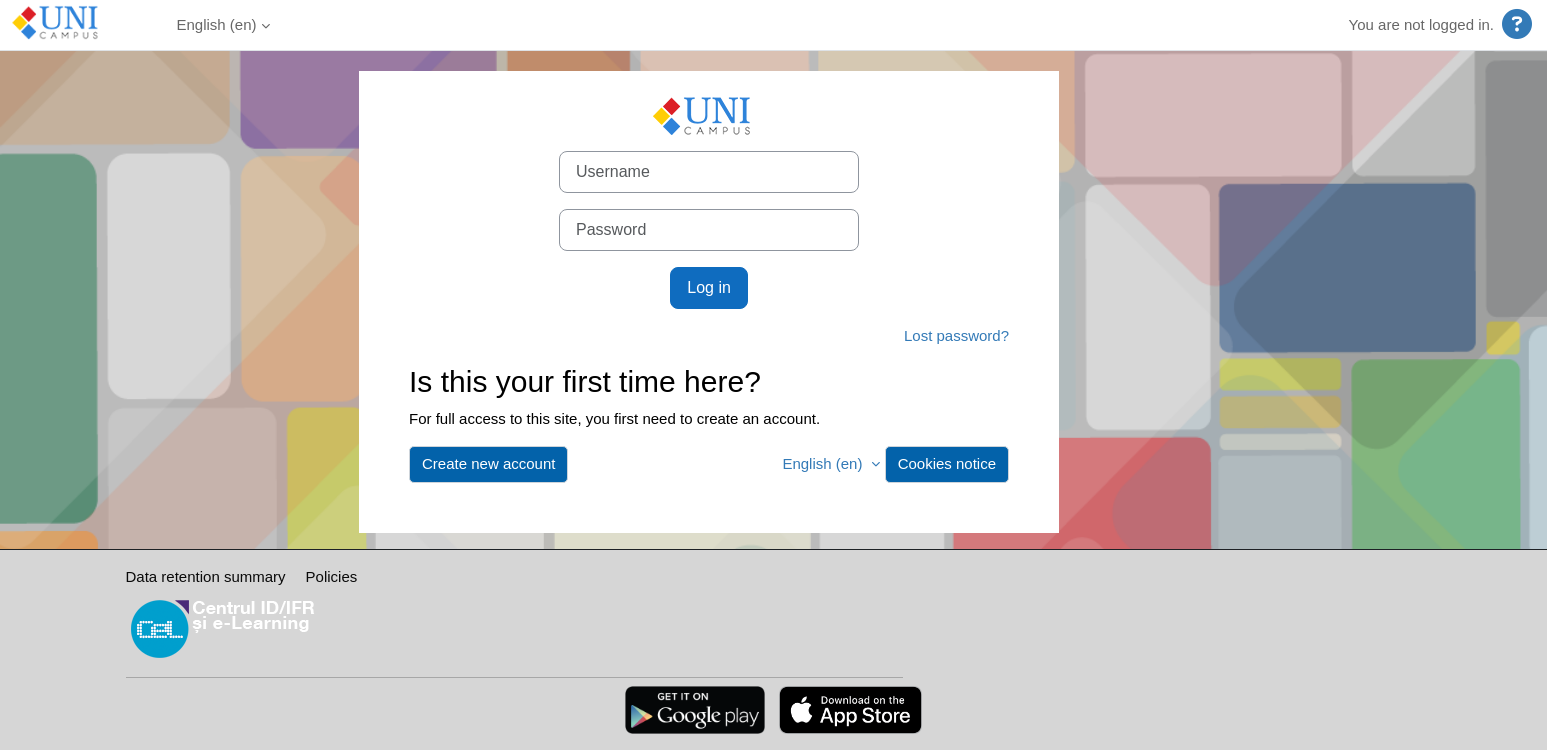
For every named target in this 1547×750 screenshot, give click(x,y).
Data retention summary (206, 576)
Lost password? (956, 335)
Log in (709, 287)
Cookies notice (947, 463)
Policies (332, 576)
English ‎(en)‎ (217, 24)
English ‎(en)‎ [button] (824, 463)
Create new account (488, 463)
